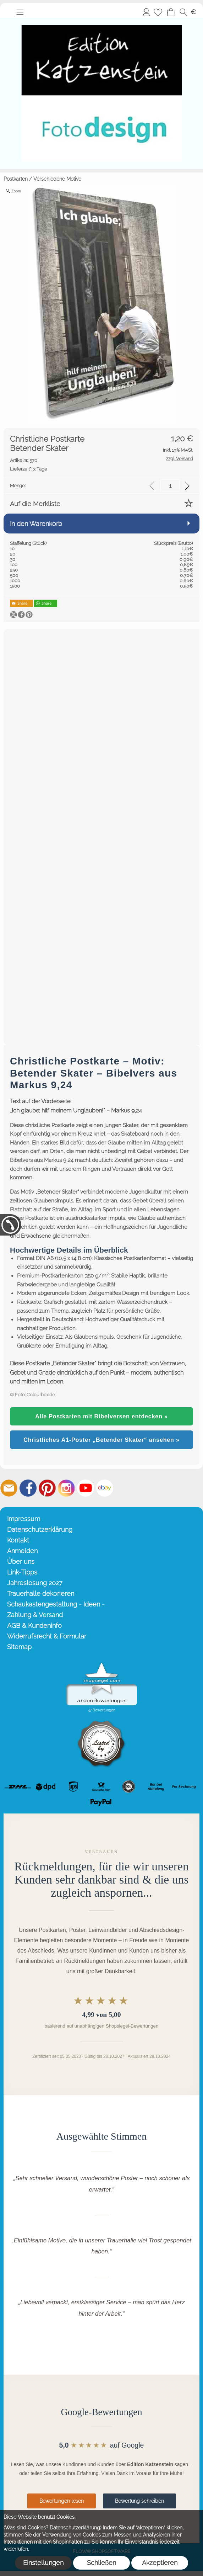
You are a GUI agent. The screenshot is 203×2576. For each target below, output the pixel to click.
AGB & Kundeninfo (34, 1625)
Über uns (20, 1561)
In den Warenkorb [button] (36, 523)
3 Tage (28, 469)
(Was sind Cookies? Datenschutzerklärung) (53, 2527)
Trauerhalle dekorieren (40, 1593)
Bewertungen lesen (61, 2501)
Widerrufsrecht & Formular (46, 1636)
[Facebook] (28, 1488)
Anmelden (146, 12)
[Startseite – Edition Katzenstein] (101, 20)
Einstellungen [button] (43, 2562)
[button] (20, 12)
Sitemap (19, 1647)
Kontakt (18, 1540)
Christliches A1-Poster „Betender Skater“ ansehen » (101, 1439)
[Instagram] (66, 1488)
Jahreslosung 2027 (34, 1583)
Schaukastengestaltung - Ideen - (56, 1604)
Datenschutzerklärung (39, 1529)
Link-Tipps (22, 1572)
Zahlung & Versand (35, 1615)
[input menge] (170, 485)
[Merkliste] (158, 12)
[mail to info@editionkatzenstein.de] (9, 1488)
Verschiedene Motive (57, 179)
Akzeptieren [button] (159, 2562)
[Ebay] (105, 1488)
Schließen (101, 2562)
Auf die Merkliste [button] (35, 504)
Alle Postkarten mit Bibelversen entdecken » (101, 1416)
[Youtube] (85, 1488)
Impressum (23, 1519)
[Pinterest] (47, 1488)
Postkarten (16, 179)
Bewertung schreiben (139, 2501)
